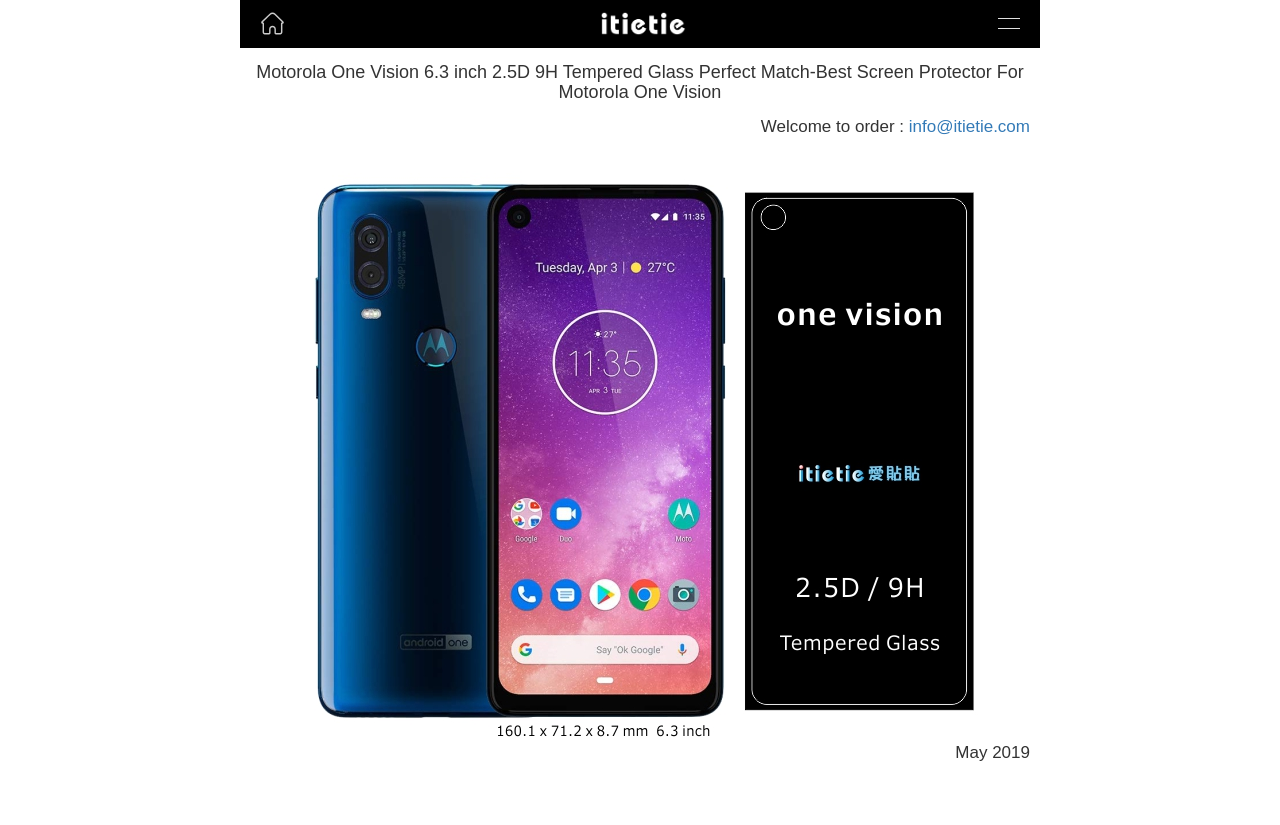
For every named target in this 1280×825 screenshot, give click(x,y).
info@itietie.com (969, 126)
